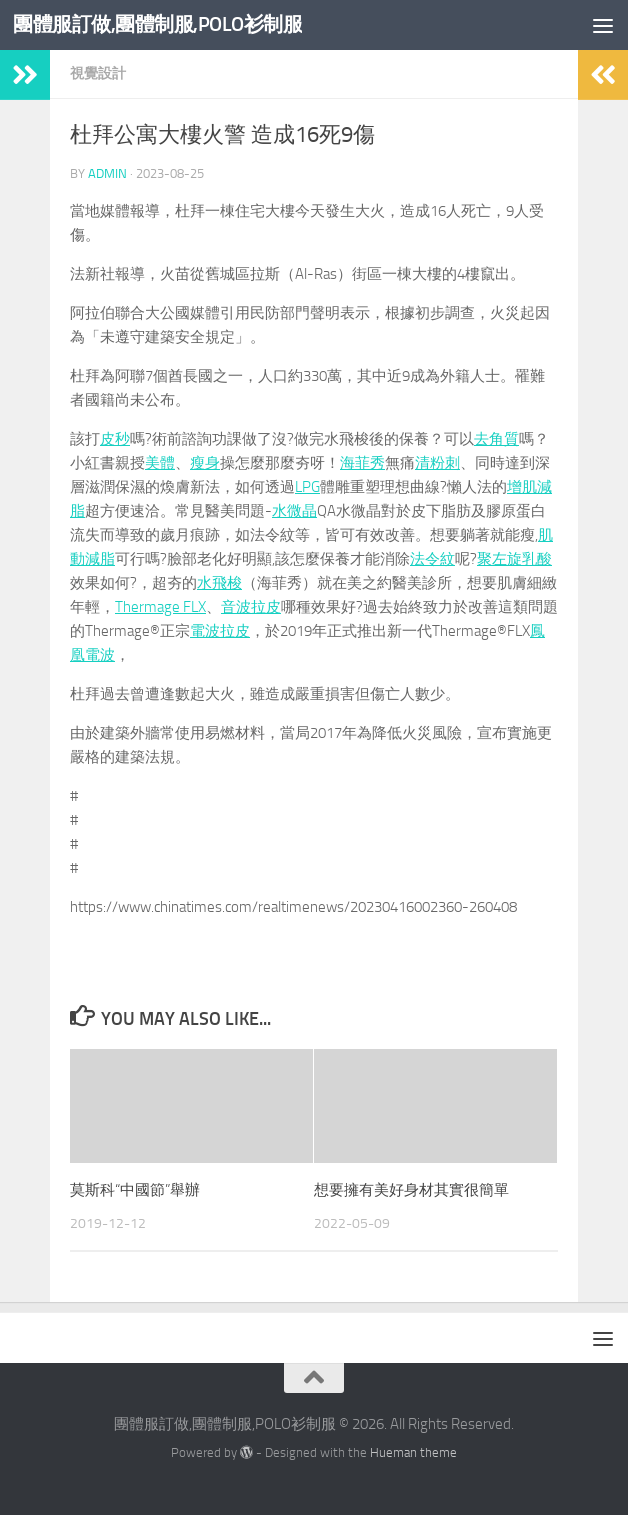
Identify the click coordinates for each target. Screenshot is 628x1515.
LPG (307, 487)
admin (107, 173)
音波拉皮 (251, 607)
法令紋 (432, 559)
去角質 (496, 439)
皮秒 (115, 439)
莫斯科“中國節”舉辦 (135, 1190)
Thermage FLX (160, 607)
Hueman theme (413, 1452)
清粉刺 (437, 463)
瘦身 (205, 463)
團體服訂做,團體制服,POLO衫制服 (164, 24)
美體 (160, 463)
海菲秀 (362, 463)
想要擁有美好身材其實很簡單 (411, 1190)
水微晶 (294, 511)
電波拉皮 (220, 631)
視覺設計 (98, 73)
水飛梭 (219, 583)
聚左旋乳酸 (514, 559)
